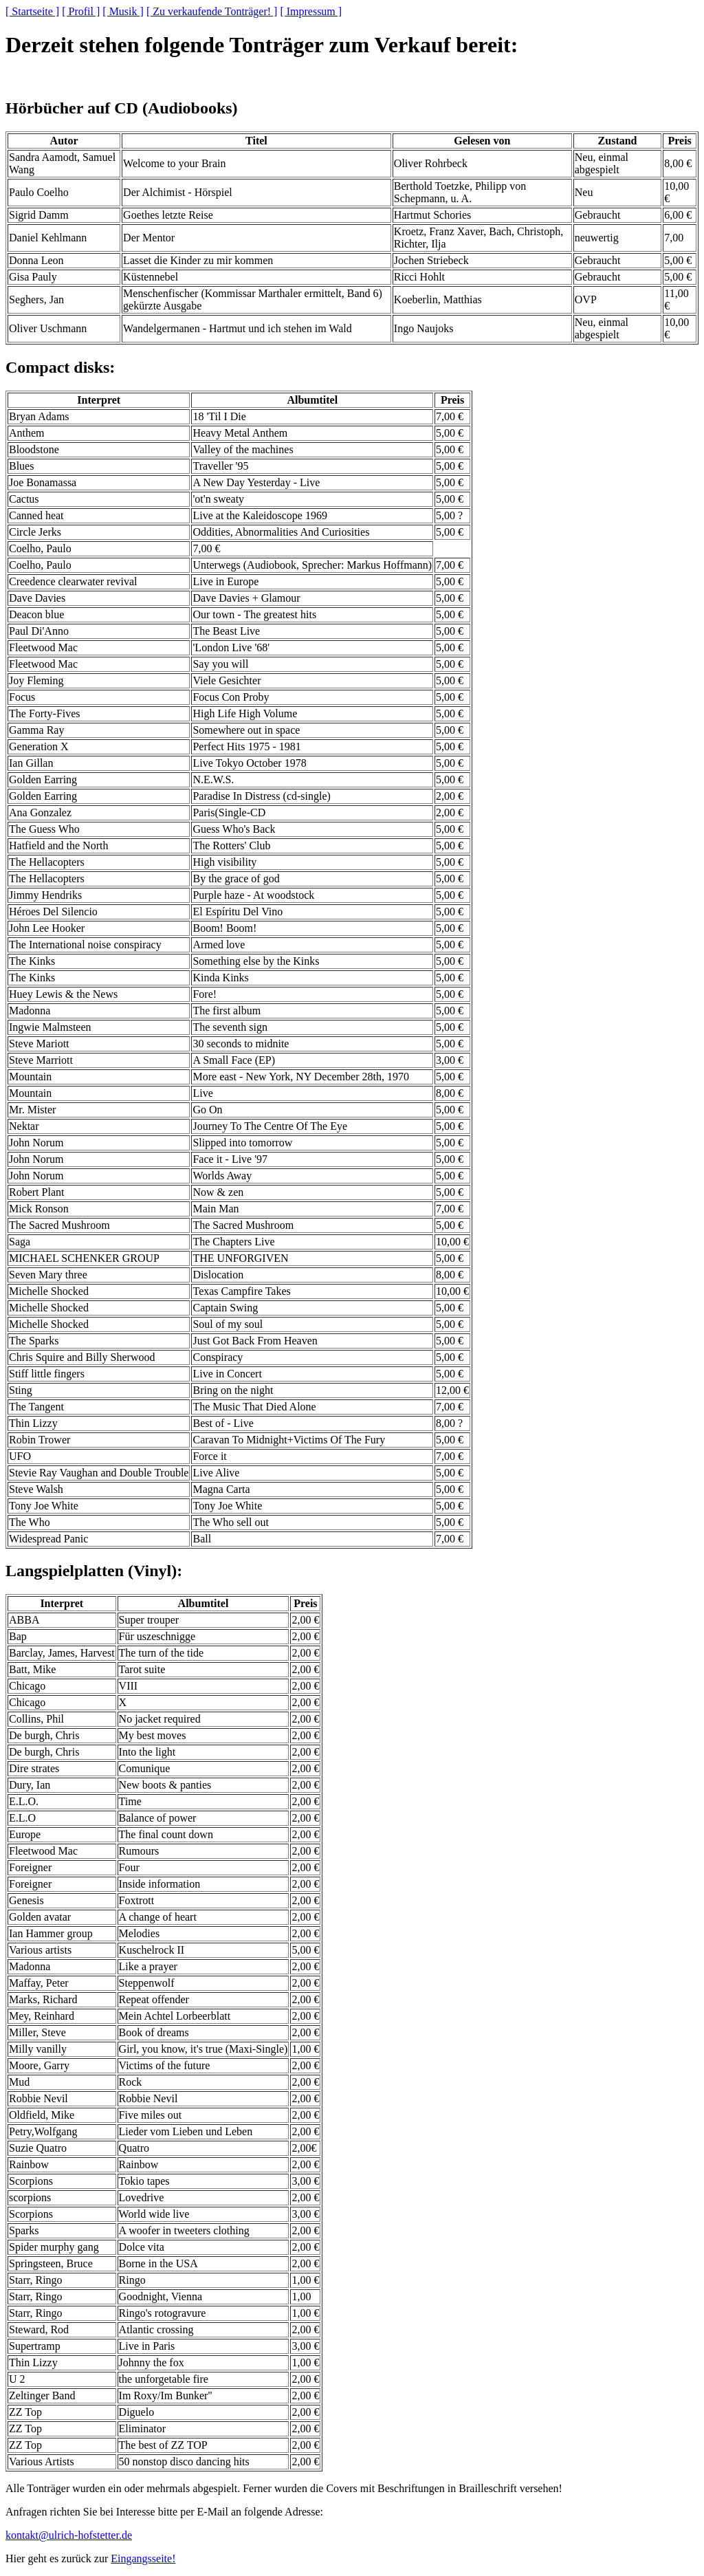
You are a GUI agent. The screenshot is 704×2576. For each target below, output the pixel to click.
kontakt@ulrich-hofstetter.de (69, 2535)
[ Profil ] (81, 11)
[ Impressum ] (311, 11)
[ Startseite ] (32, 11)
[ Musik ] (123, 11)
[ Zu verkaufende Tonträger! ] (212, 11)
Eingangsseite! (143, 2558)
